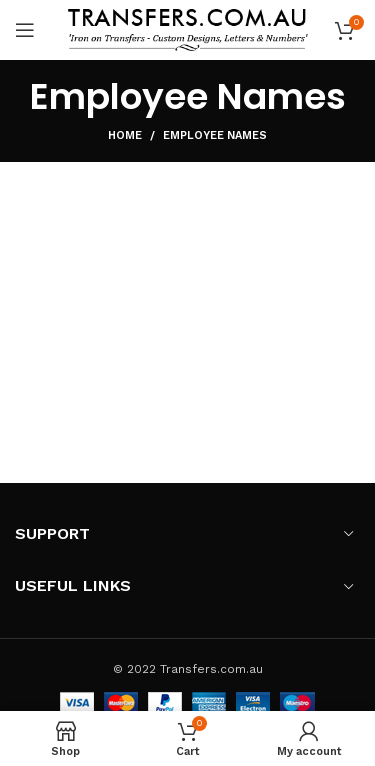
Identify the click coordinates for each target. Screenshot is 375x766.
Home (125, 135)
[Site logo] (188, 29)
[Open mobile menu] (25, 30)
